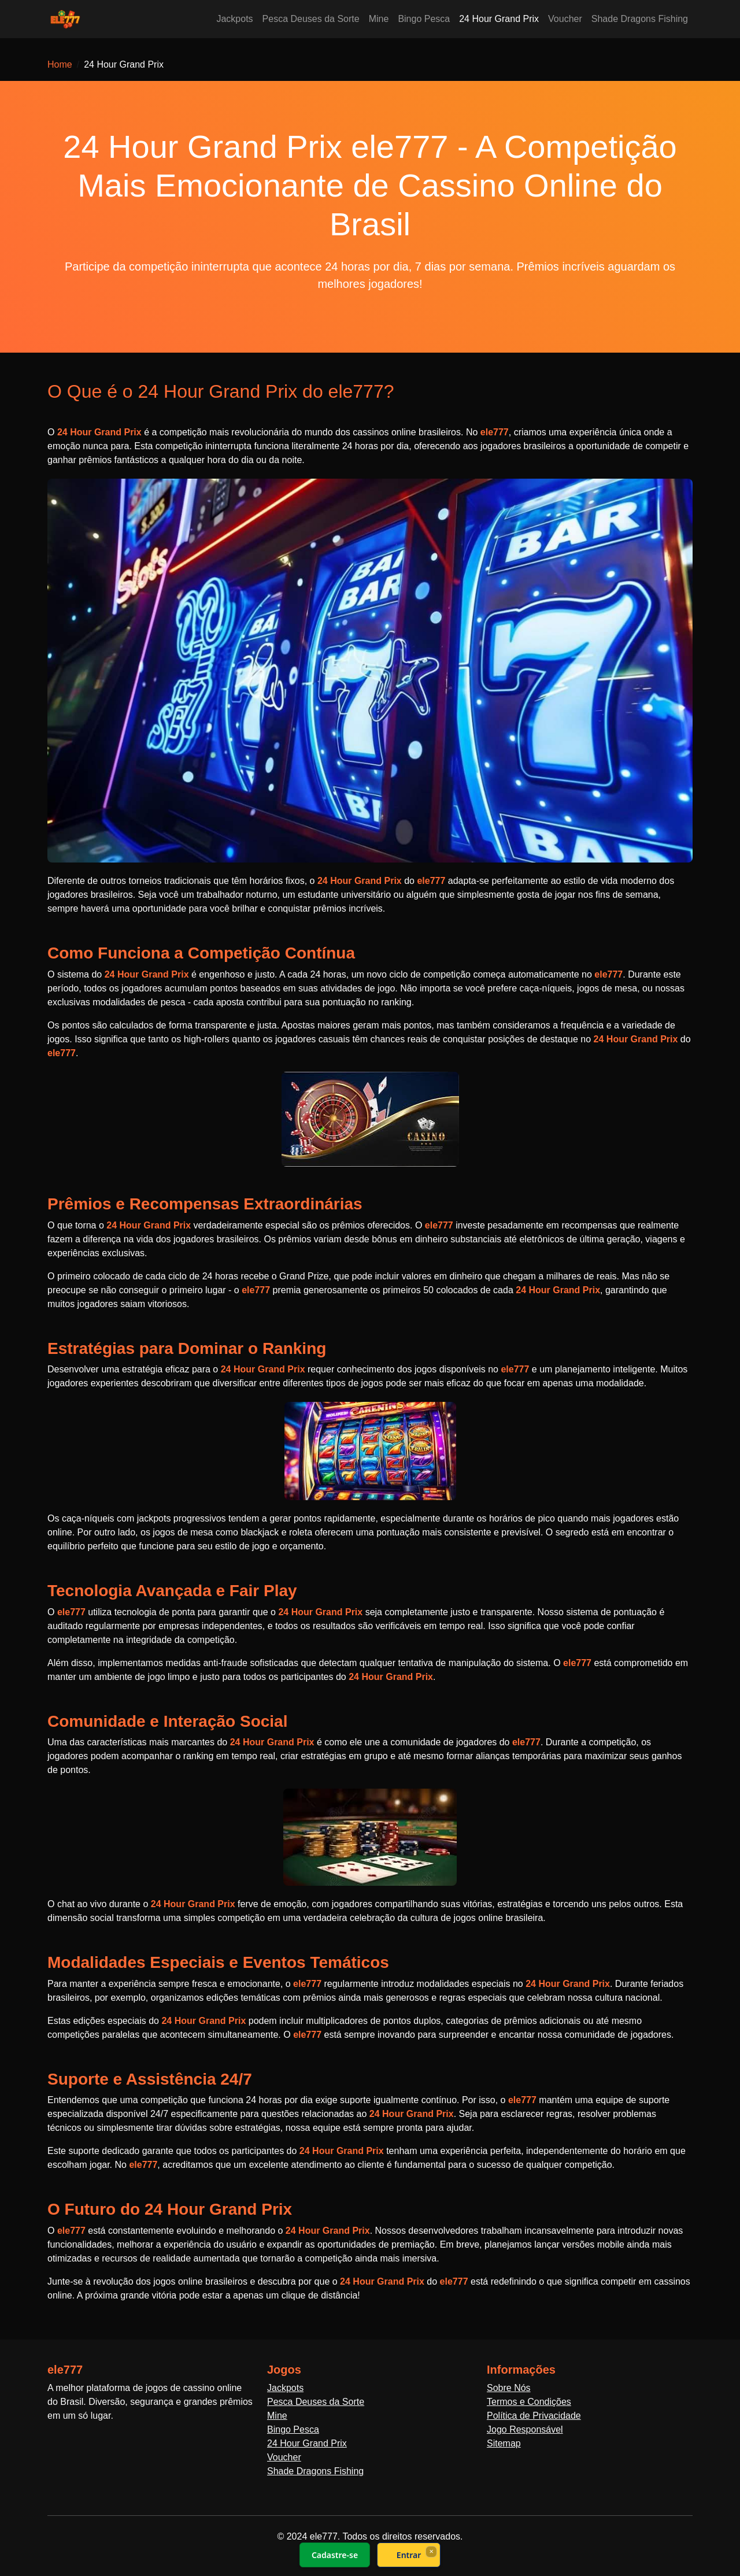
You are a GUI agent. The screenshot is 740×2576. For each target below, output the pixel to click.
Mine (379, 19)
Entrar (409, 2554)
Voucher (565, 19)
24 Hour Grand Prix (499, 19)
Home (59, 64)
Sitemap (504, 2443)
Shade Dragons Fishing (639, 19)
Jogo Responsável (525, 2429)
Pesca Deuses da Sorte (311, 19)
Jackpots (234, 19)
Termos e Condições (529, 2402)
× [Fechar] (431, 2551)
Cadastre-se (335, 2554)
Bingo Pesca (424, 19)
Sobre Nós (509, 2388)
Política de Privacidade (534, 2415)
